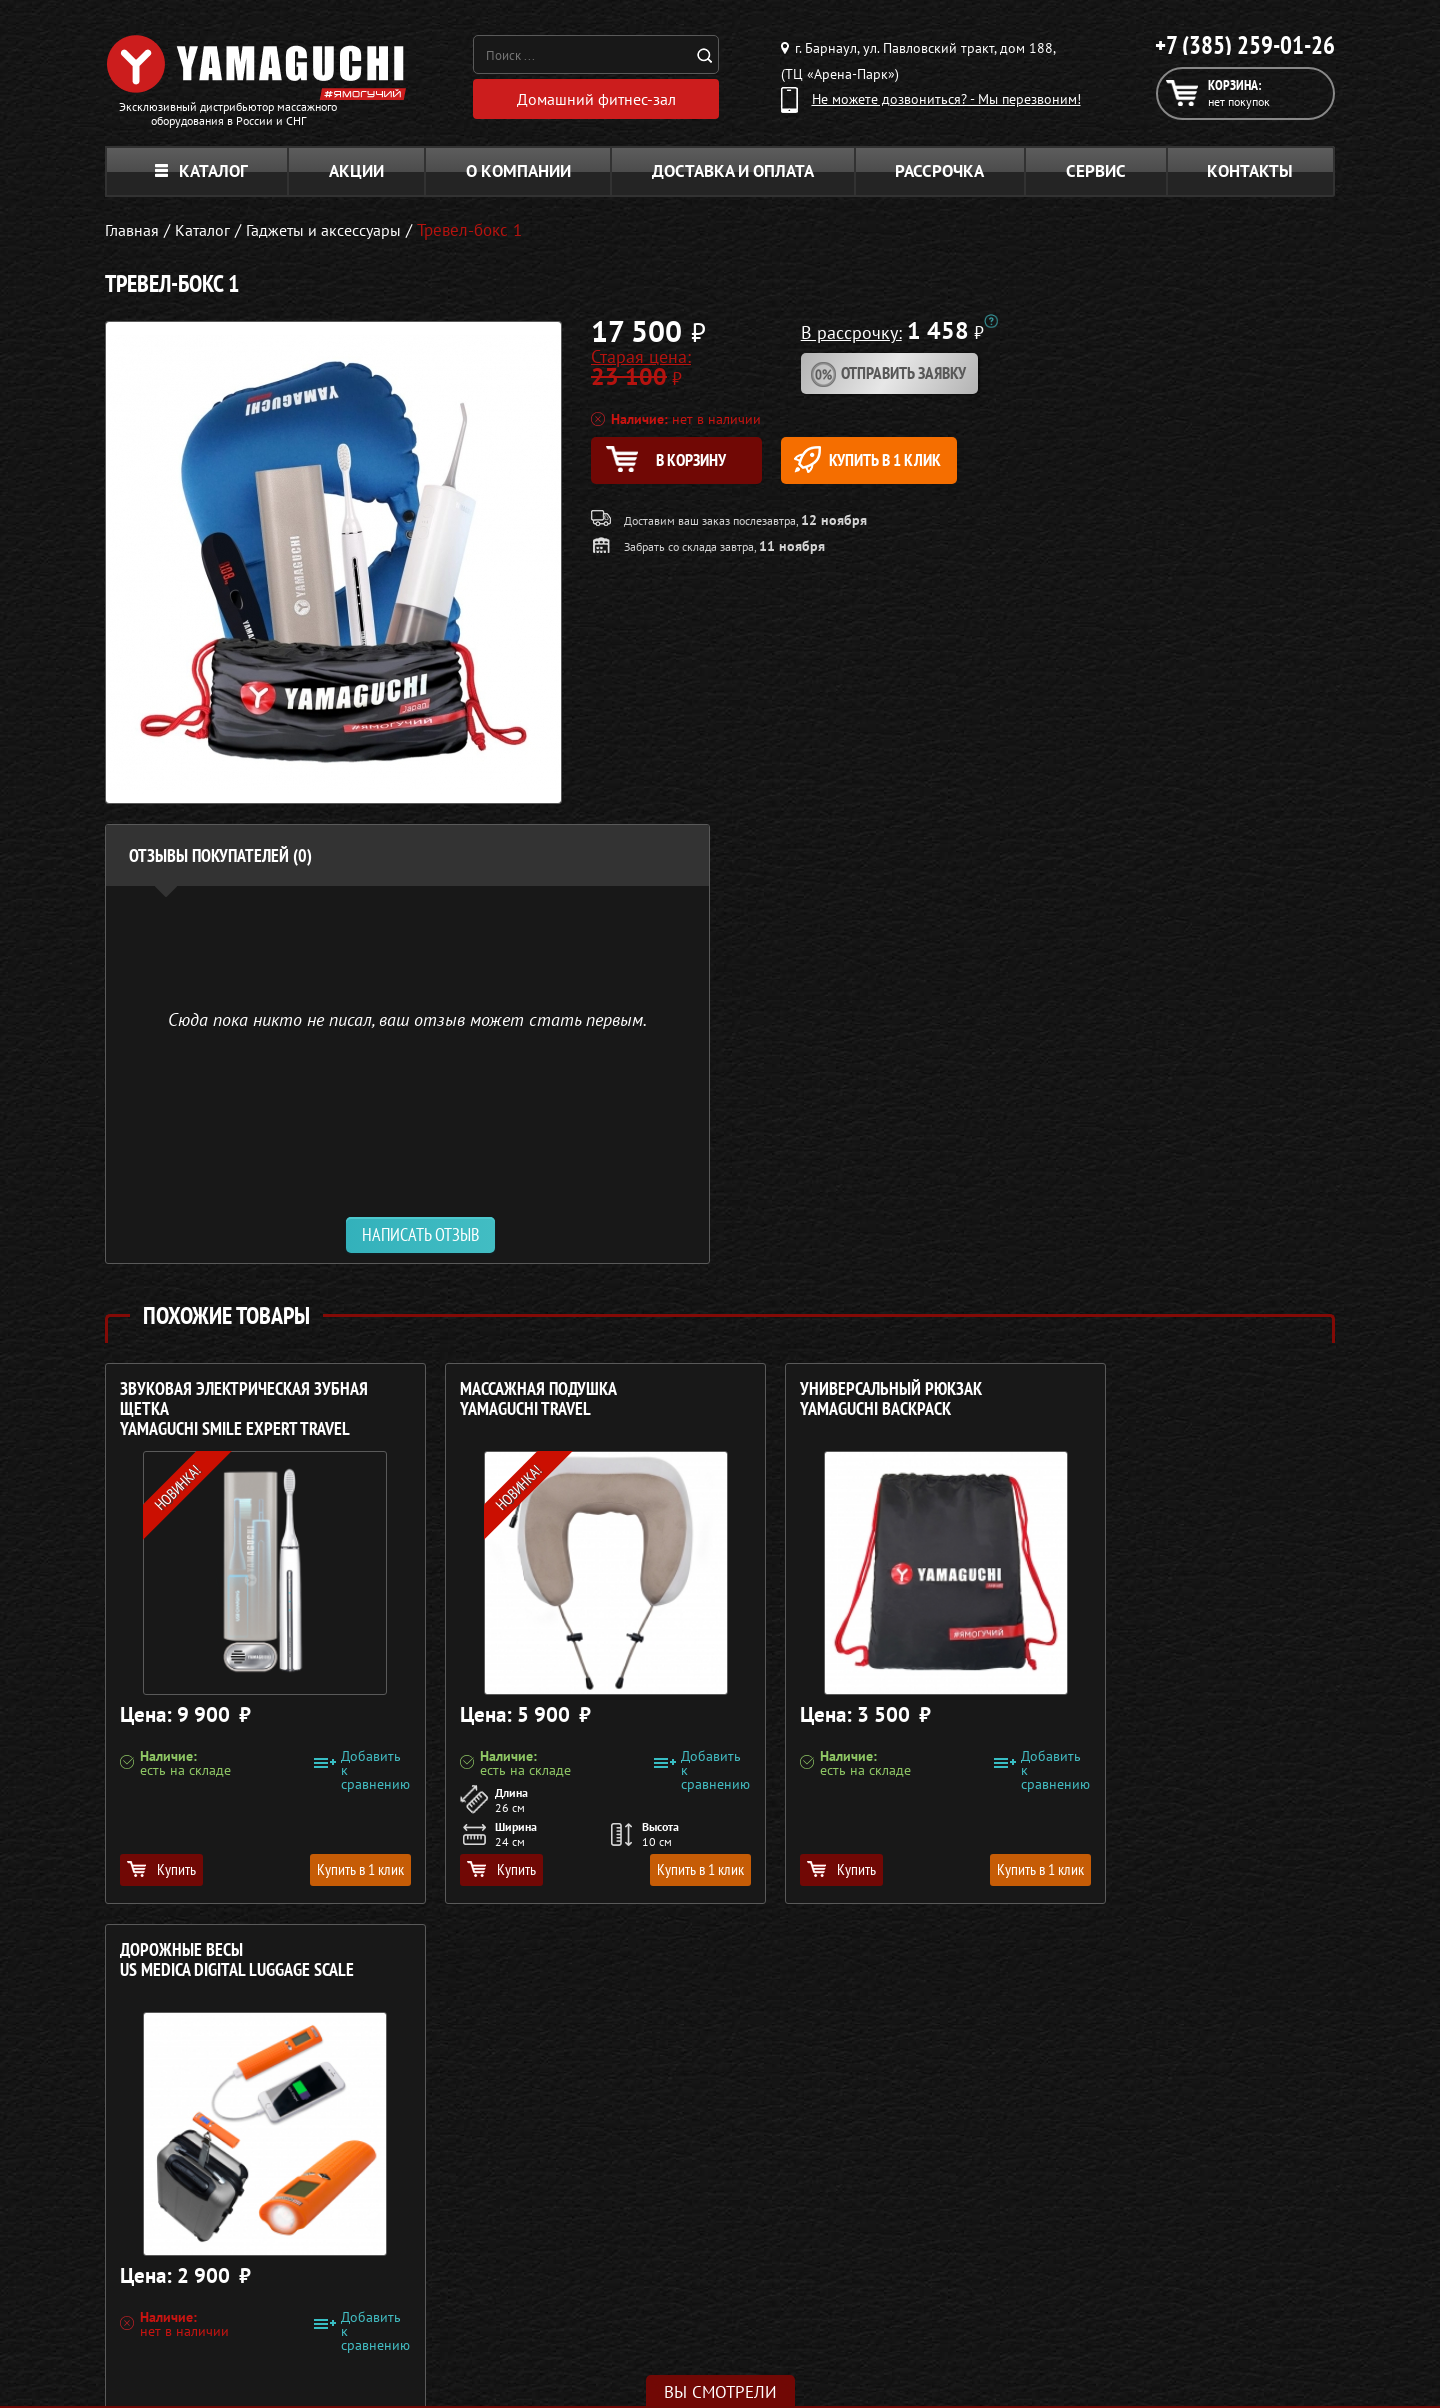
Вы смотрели (720, 2392)
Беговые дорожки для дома (661, 2344)
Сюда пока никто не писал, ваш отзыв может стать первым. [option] (407, 1018)
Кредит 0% (1076, 2272)
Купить (161, 1869)
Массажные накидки (638, 2248)
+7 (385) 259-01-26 (1245, 45)
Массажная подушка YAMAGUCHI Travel (510, 1399)
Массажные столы (630, 2224)
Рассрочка (939, 171)
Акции (356, 171)
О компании (518, 171)
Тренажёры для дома (640, 2320)
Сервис (1096, 171)
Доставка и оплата (733, 171)
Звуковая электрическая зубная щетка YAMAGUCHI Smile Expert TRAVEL (244, 1409)
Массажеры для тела (638, 2272)
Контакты (1250, 171)
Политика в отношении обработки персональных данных (292, 2367)
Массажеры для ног (635, 2296)
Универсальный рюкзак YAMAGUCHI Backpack (835, 1399)
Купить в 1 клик (896, 459)
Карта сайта (1079, 2320)
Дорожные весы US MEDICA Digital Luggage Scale (1173, 1399)
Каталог (201, 171)
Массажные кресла (633, 2200)
